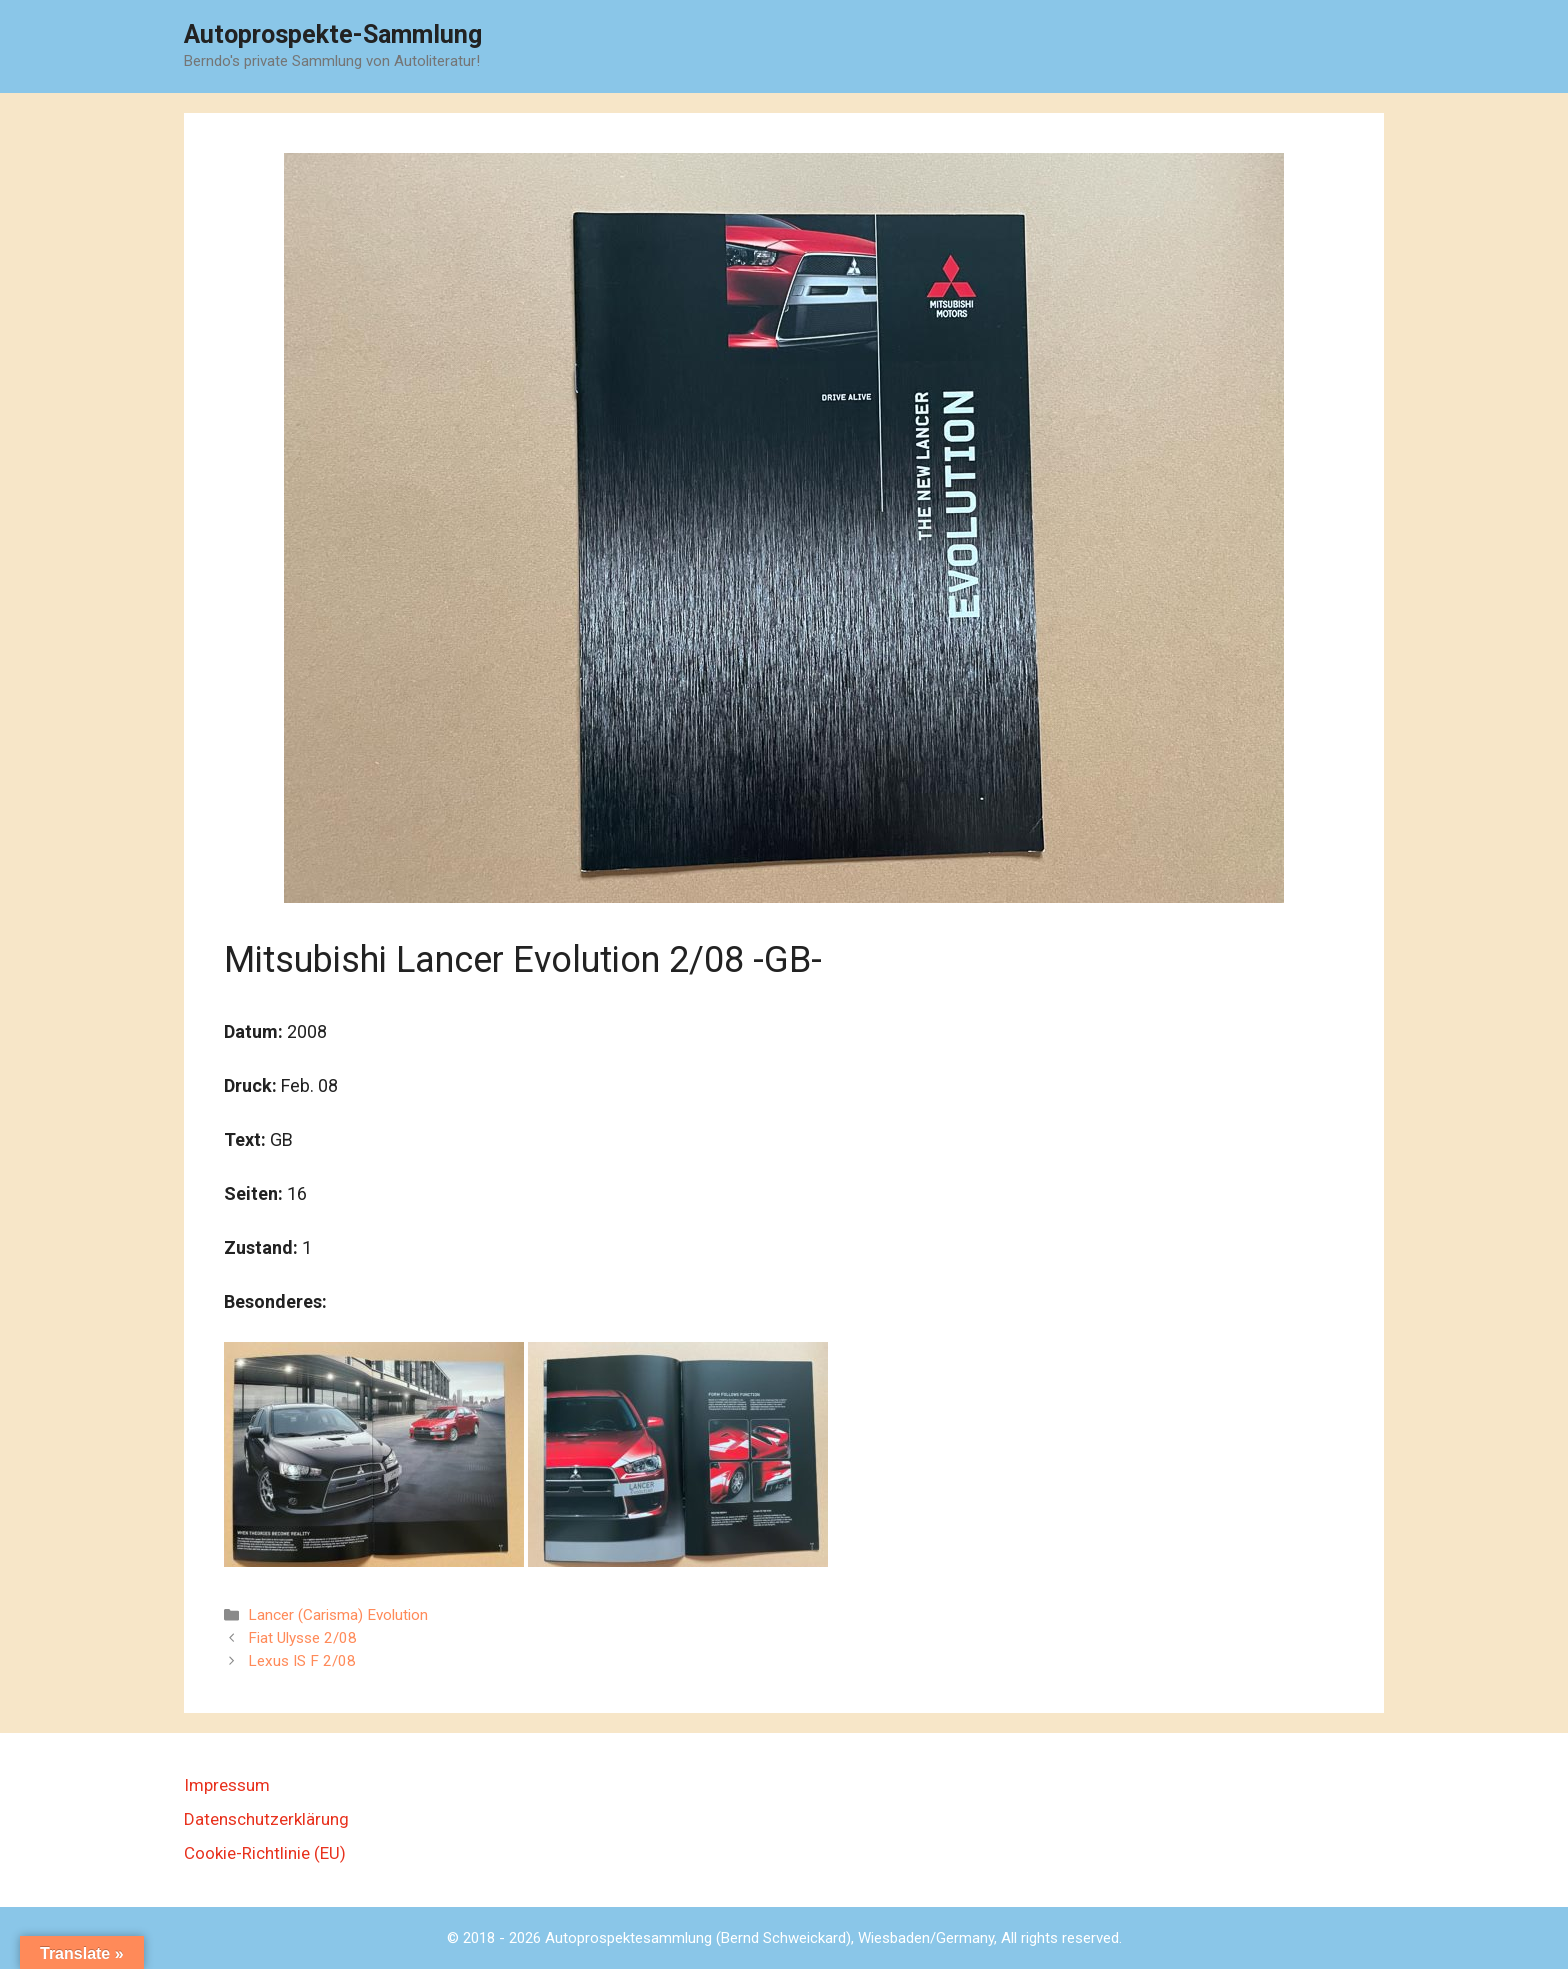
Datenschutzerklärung (266, 1819)
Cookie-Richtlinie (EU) (265, 1853)
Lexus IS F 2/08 (302, 1661)
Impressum (227, 1785)
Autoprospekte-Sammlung (333, 34)
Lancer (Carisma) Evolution (338, 1615)
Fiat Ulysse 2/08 (302, 1638)
